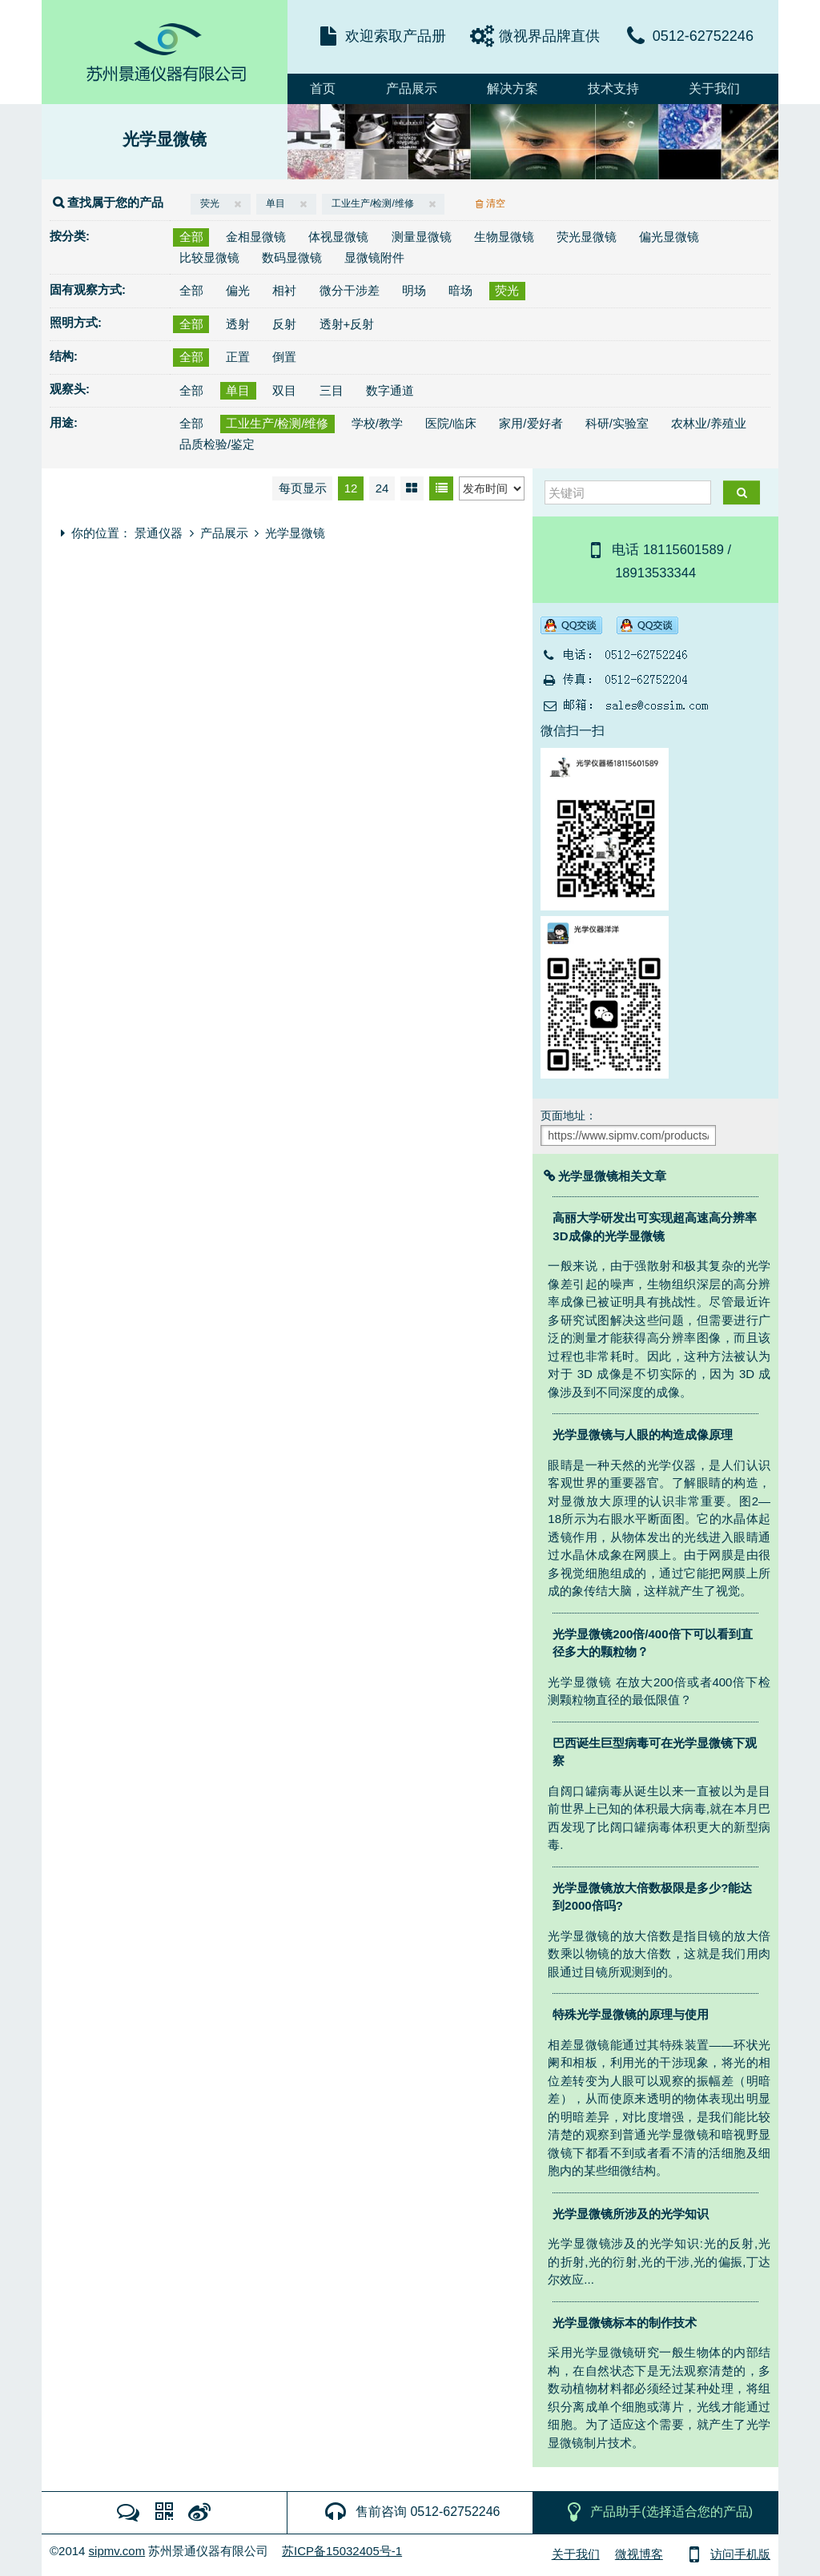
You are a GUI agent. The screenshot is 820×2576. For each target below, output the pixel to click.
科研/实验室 (617, 423)
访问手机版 (725, 2554)
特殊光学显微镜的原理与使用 (631, 2014)
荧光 (221, 203)
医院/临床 (450, 423)
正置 (238, 357)
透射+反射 (347, 324)
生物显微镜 (504, 236)
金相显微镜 (256, 236)
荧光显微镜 (587, 236)
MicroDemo (164, 51)
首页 (323, 88)
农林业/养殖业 (708, 423)
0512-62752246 (703, 36)
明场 (414, 290)
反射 (284, 324)
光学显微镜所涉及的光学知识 (631, 2213)
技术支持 (613, 88)
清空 (492, 203)
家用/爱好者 (530, 423)
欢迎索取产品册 (395, 36)
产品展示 (411, 88)
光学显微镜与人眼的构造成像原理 (643, 1434)
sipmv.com (117, 2551)
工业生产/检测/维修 (383, 203)
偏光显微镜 (669, 236)
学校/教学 (377, 423)
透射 (238, 324)
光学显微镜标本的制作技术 (625, 2322)
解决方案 (512, 88)
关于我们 (714, 88)
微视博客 (639, 2554)
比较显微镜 (209, 257)
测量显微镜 (422, 236)
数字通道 (390, 390)
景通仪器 (159, 533)
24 (382, 488)
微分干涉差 (350, 290)
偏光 (238, 290)
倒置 (284, 357)
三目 (332, 390)
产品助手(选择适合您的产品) (657, 2511)
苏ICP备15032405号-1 (342, 2551)
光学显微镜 (165, 139)
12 (351, 488)
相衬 (284, 290)
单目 (286, 203)
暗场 (460, 290)
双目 (284, 390)
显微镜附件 (374, 257)
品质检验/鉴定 (217, 444)
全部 (191, 236)
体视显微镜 (338, 236)
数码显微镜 (292, 257)
